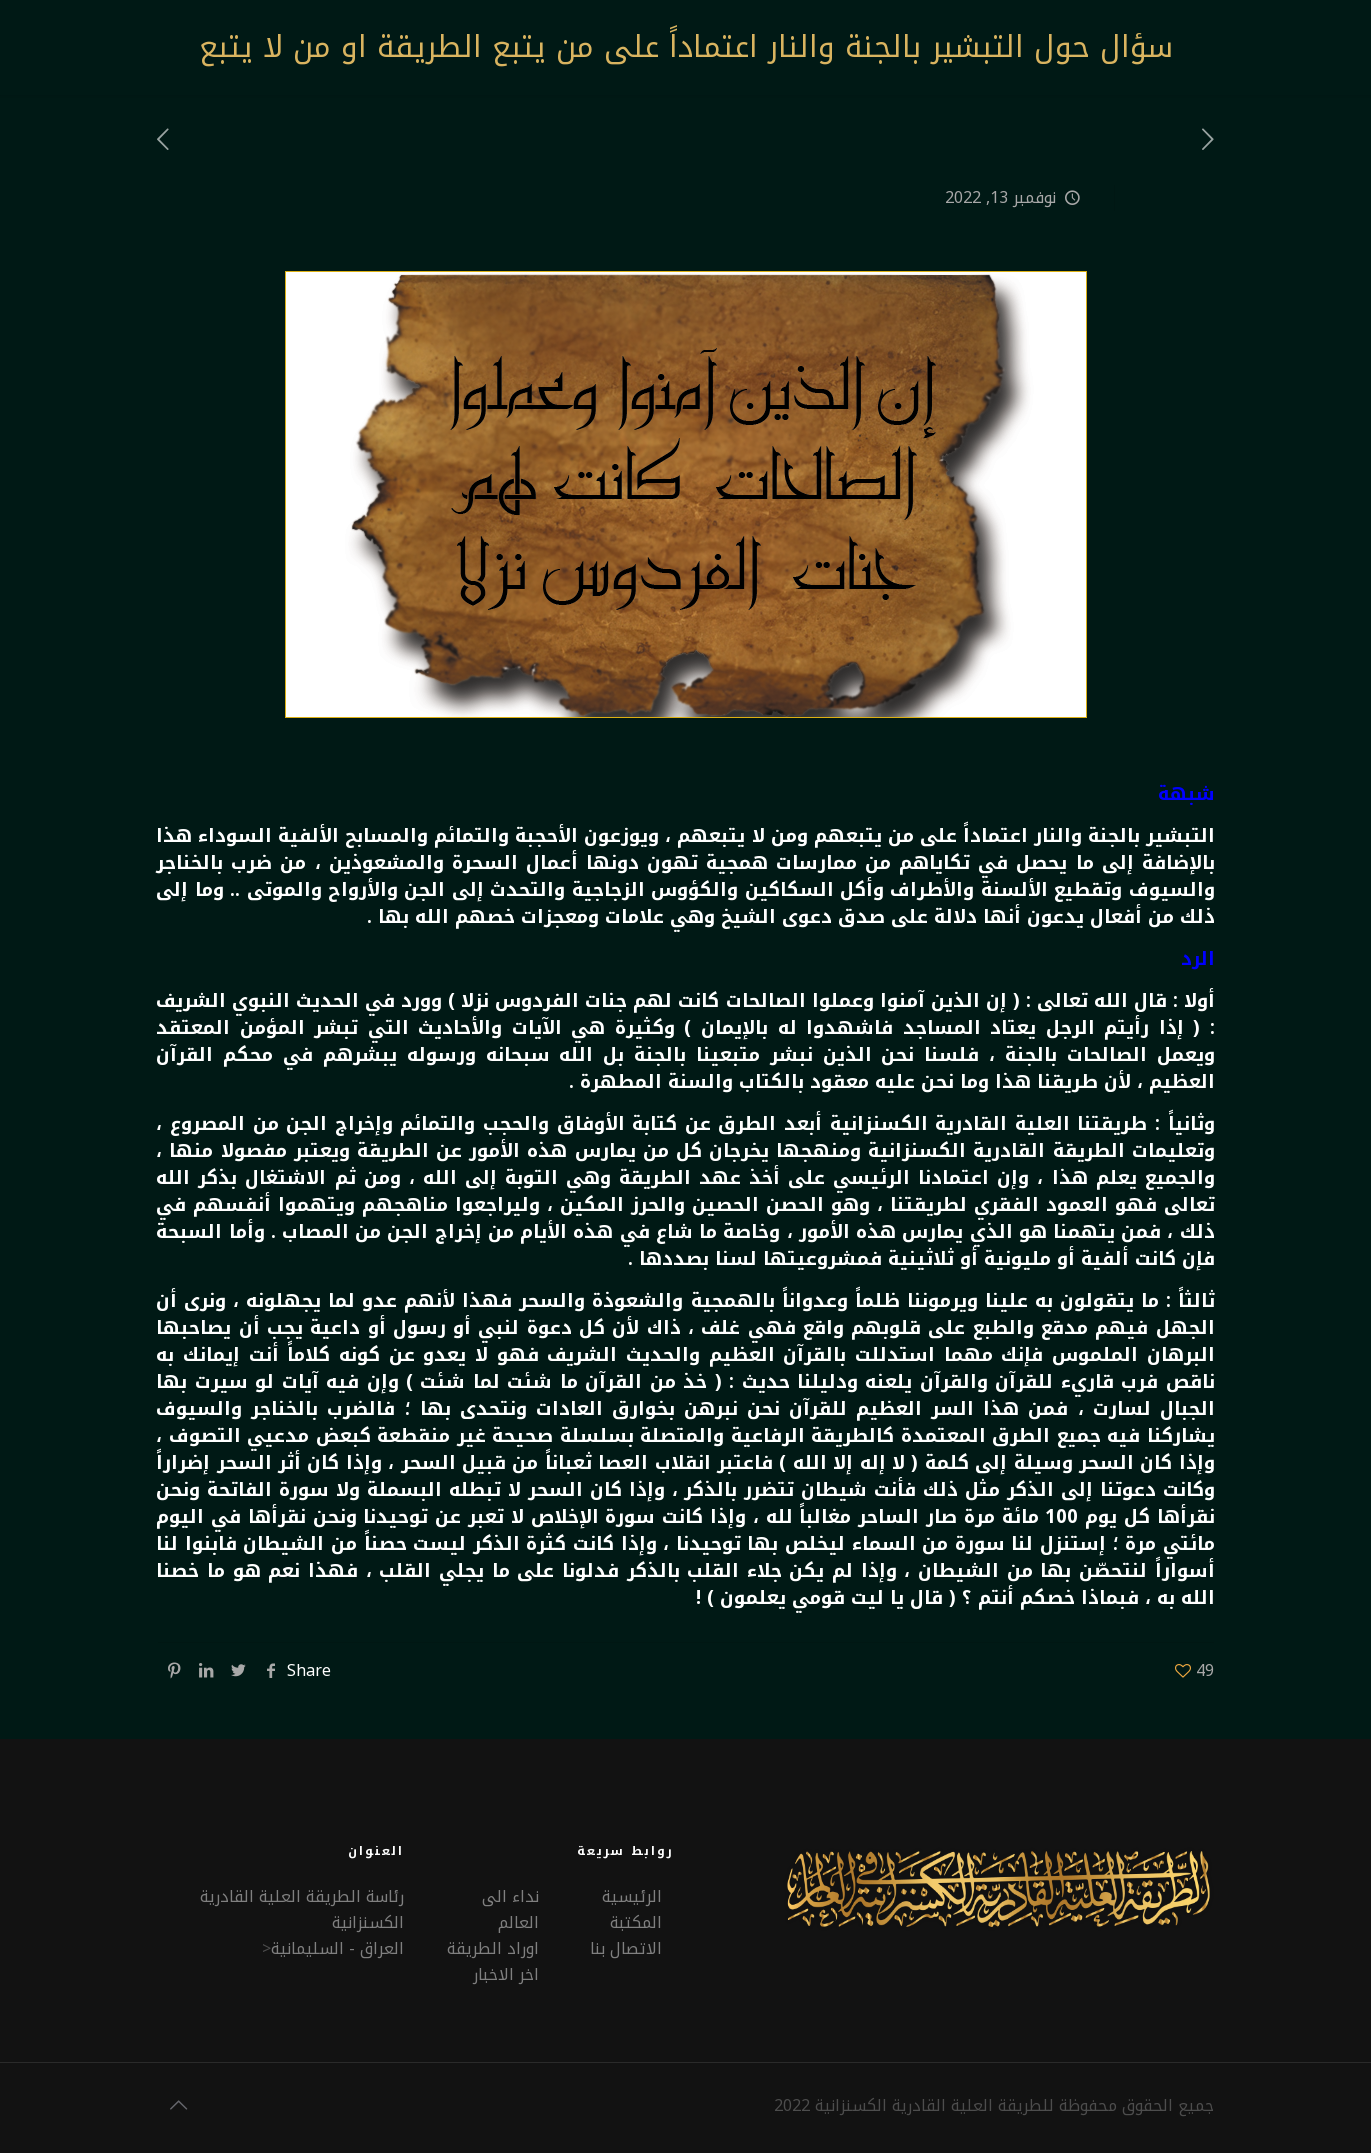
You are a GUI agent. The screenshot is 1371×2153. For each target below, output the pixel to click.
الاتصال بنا (626, 1948)
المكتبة (636, 1922)
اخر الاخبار (506, 1974)
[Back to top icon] (179, 2105)
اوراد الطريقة (493, 1948)
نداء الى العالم (510, 1909)
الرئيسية (632, 1896)
